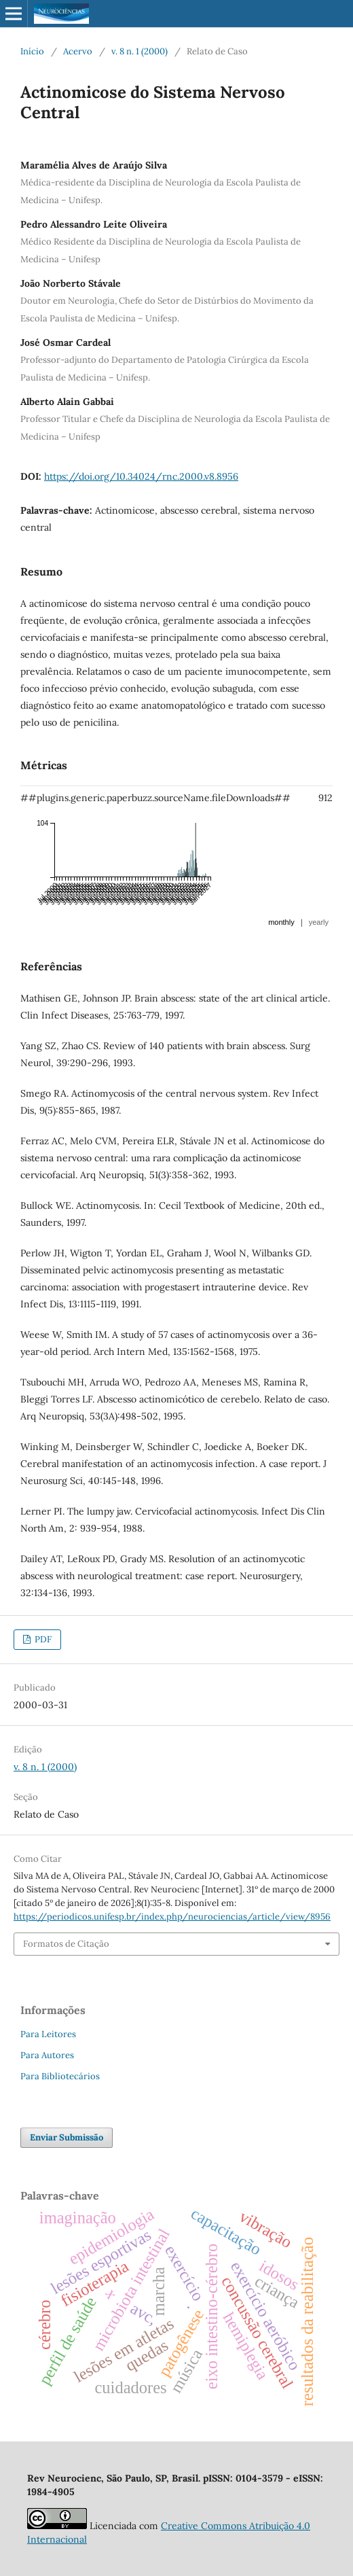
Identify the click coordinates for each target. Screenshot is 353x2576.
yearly (319, 922)
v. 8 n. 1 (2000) (139, 51)
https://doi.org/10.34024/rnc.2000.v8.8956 (141, 476)
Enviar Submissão (66, 2137)
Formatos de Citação (66, 1943)
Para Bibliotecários (60, 2076)
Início (32, 51)
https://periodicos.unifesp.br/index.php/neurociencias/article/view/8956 (172, 1916)
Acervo (77, 51)
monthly (281, 922)
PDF (42, 1639)
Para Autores (47, 2055)
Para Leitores (48, 2034)
